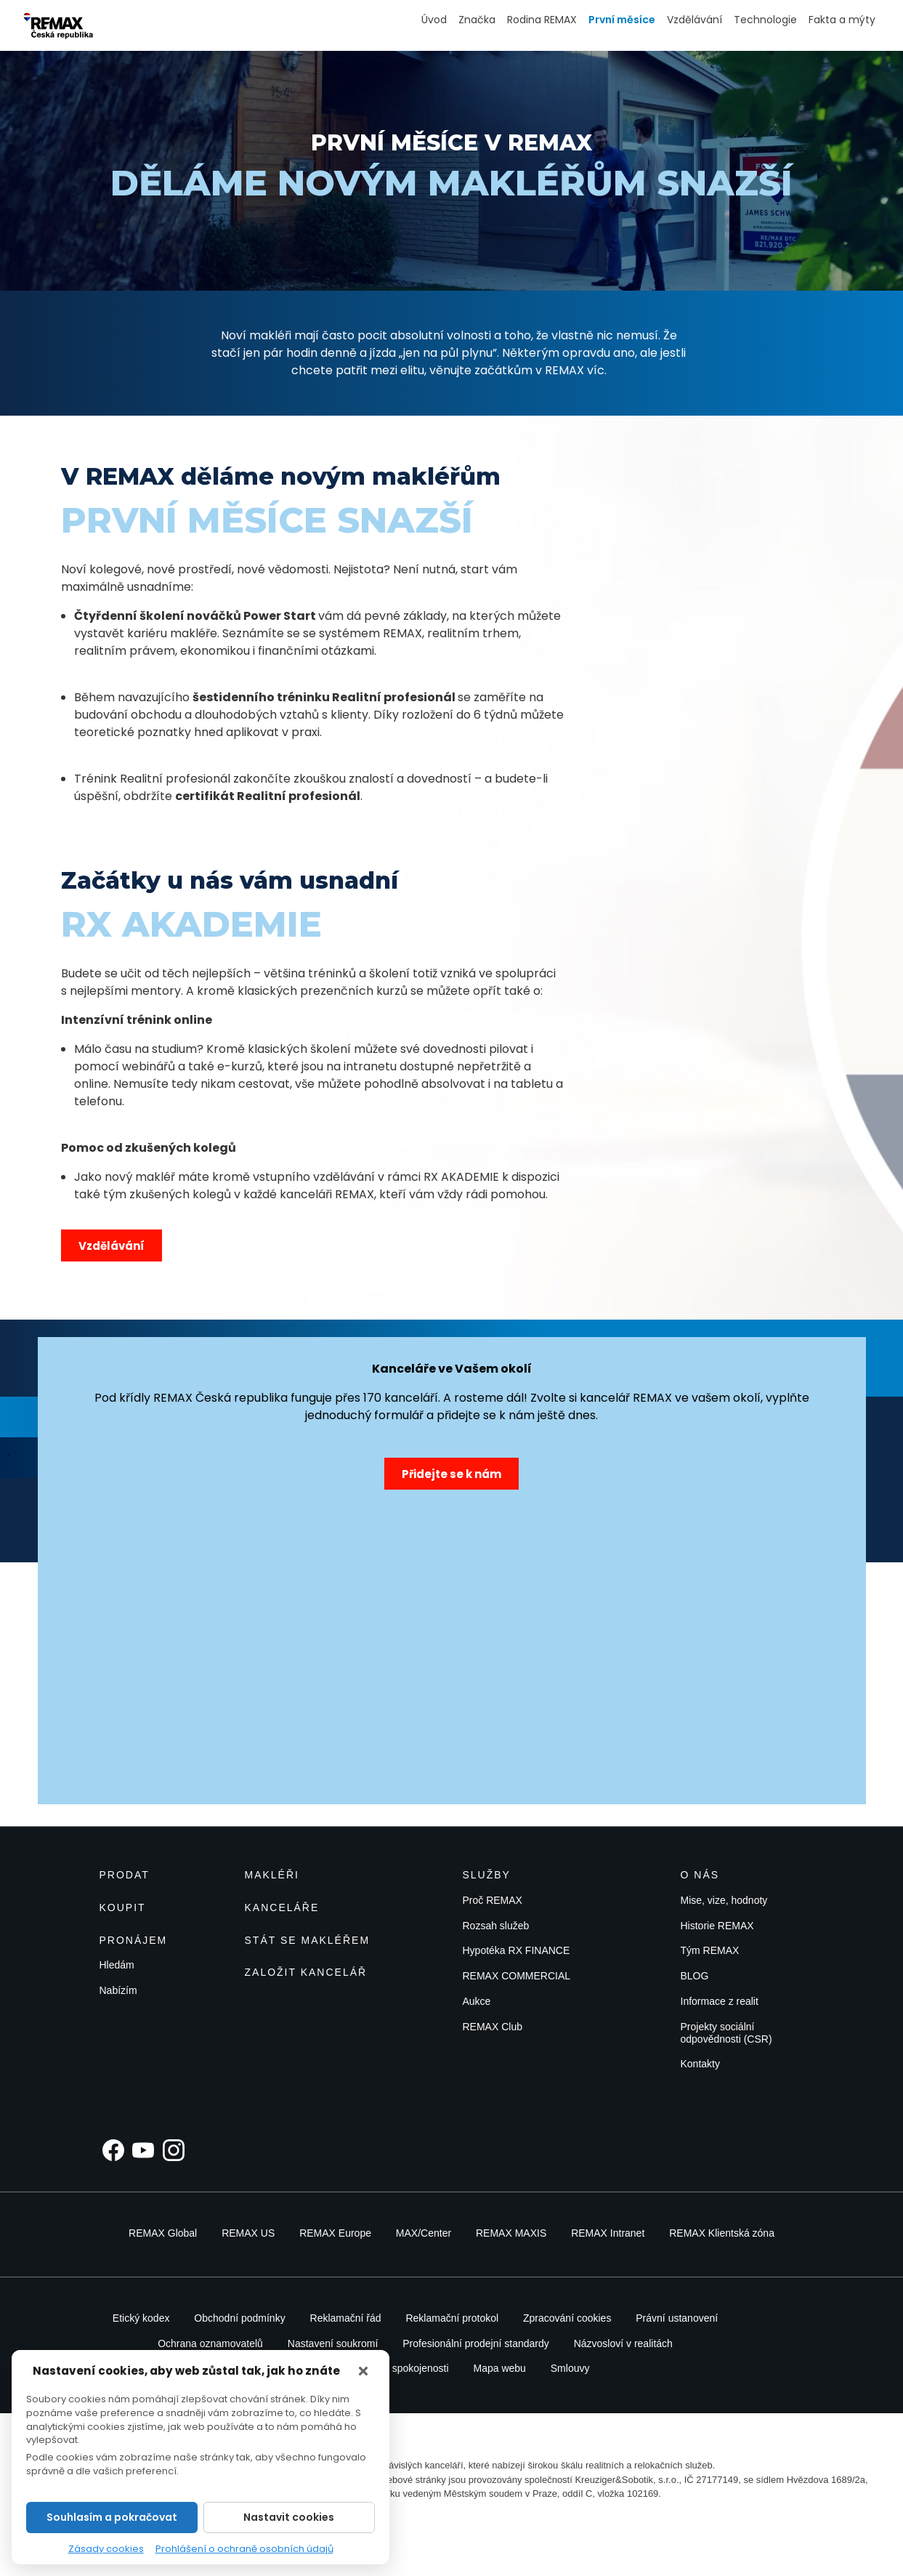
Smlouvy (570, 2368)
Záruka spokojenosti (402, 2368)
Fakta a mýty (842, 19)
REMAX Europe (335, 2233)
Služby (487, 1875)
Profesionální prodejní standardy (475, 2343)
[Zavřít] (363, 2371)
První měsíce (621, 19)
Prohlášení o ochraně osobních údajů (244, 2549)
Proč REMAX (492, 1900)
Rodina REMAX (542, 19)
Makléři (272, 1875)
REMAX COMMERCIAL (517, 1976)
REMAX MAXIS (511, 2233)
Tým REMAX (710, 1950)
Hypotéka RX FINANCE (516, 1950)
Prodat (125, 1875)
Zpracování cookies (567, 2318)
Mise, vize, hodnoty (724, 1900)
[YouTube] (143, 2150)
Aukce (477, 2001)
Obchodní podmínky (239, 2318)
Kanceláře (282, 1907)
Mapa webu (499, 2368)
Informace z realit (719, 2001)
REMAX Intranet (607, 2233)
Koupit (123, 1907)
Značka (476, 19)
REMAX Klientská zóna (721, 2233)
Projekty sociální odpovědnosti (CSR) (726, 2033)
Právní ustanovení (677, 2318)
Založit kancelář (306, 1972)
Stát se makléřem (307, 1940)
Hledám (117, 1965)
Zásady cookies (106, 2549)
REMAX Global (163, 2233)
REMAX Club (492, 2026)
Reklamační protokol (451, 2318)
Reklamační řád (345, 2318)
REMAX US (248, 2233)
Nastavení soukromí (333, 2343)
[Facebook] (113, 2150)
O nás (700, 1875)
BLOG (695, 1976)
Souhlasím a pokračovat (111, 2517)
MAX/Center (423, 2233)
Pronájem (134, 1940)
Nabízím (118, 1990)
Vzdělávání (694, 19)
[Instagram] (174, 2150)
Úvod (434, 19)
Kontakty (700, 2064)
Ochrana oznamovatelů (210, 2343)
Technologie (765, 19)
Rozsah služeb (496, 1925)
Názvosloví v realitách (623, 2343)
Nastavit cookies (288, 2517)
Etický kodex (141, 2318)
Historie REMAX (717, 1925)
